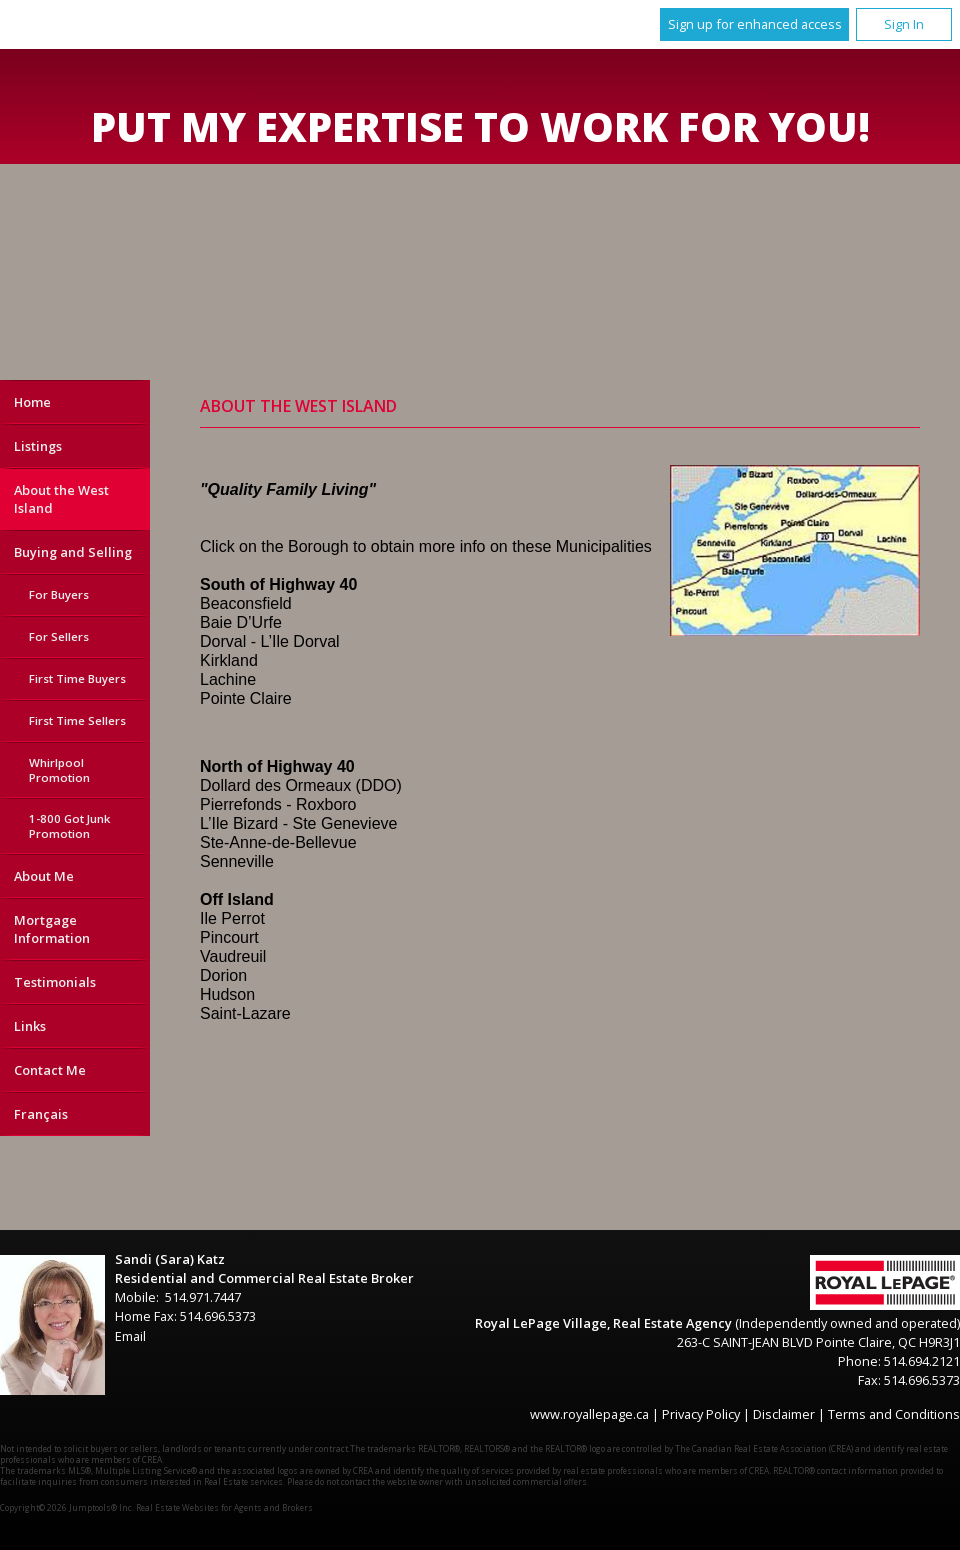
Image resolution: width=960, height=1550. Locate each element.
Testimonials (55, 982)
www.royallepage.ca (589, 1414)
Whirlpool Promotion (59, 770)
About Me (44, 876)
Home (32, 402)
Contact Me (50, 1070)
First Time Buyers (77, 678)
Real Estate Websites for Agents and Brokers (224, 1507)
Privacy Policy (701, 1414)
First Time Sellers (77, 720)
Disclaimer (784, 1414)
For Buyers (59, 594)
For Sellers (59, 636)
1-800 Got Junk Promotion (69, 826)
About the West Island (61, 499)
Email (130, 1336)
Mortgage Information (52, 929)
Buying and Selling (73, 552)
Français (41, 1114)
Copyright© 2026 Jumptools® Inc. (67, 1507)
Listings (38, 446)
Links (30, 1026)
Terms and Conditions (894, 1414)
